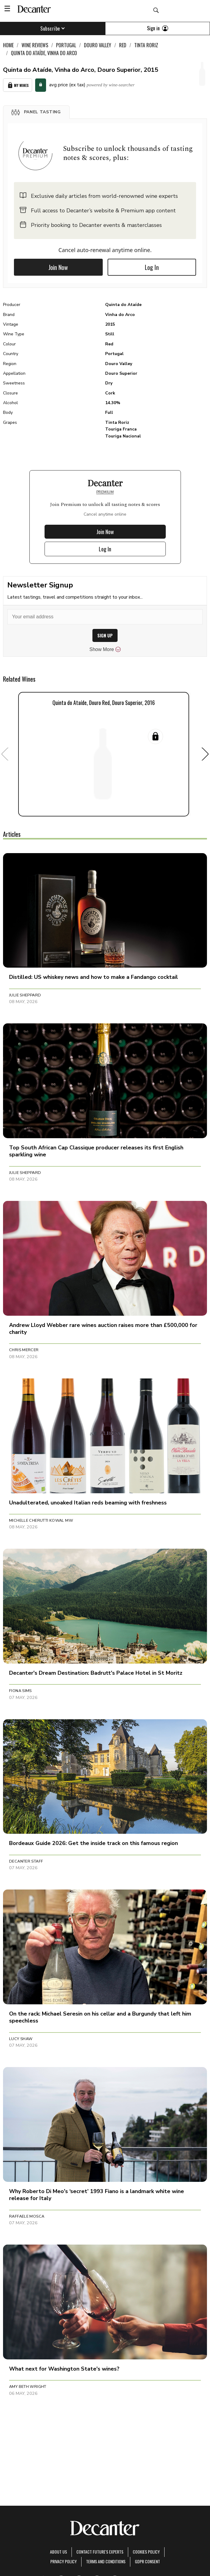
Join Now (58, 267)
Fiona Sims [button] (20, 1691)
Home (8, 45)
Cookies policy (146, 2551)
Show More (105, 649)
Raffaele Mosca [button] (26, 2216)
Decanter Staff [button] (26, 1861)
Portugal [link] (66, 45)
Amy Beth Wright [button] (27, 2386)
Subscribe (52, 28)
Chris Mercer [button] (24, 1350)
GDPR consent (147, 2561)
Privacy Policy (63, 2561)
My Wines (17, 85)
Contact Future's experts (99, 2551)
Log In (152, 267)
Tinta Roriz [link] (146, 45)
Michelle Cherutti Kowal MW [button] (41, 1520)
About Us (58, 2551)
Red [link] (122, 45)
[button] (36, 112)
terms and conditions (105, 2561)
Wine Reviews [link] (35, 45)
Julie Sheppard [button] (25, 995)
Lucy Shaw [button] (20, 2039)
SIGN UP (105, 635)
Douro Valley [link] (97, 45)
